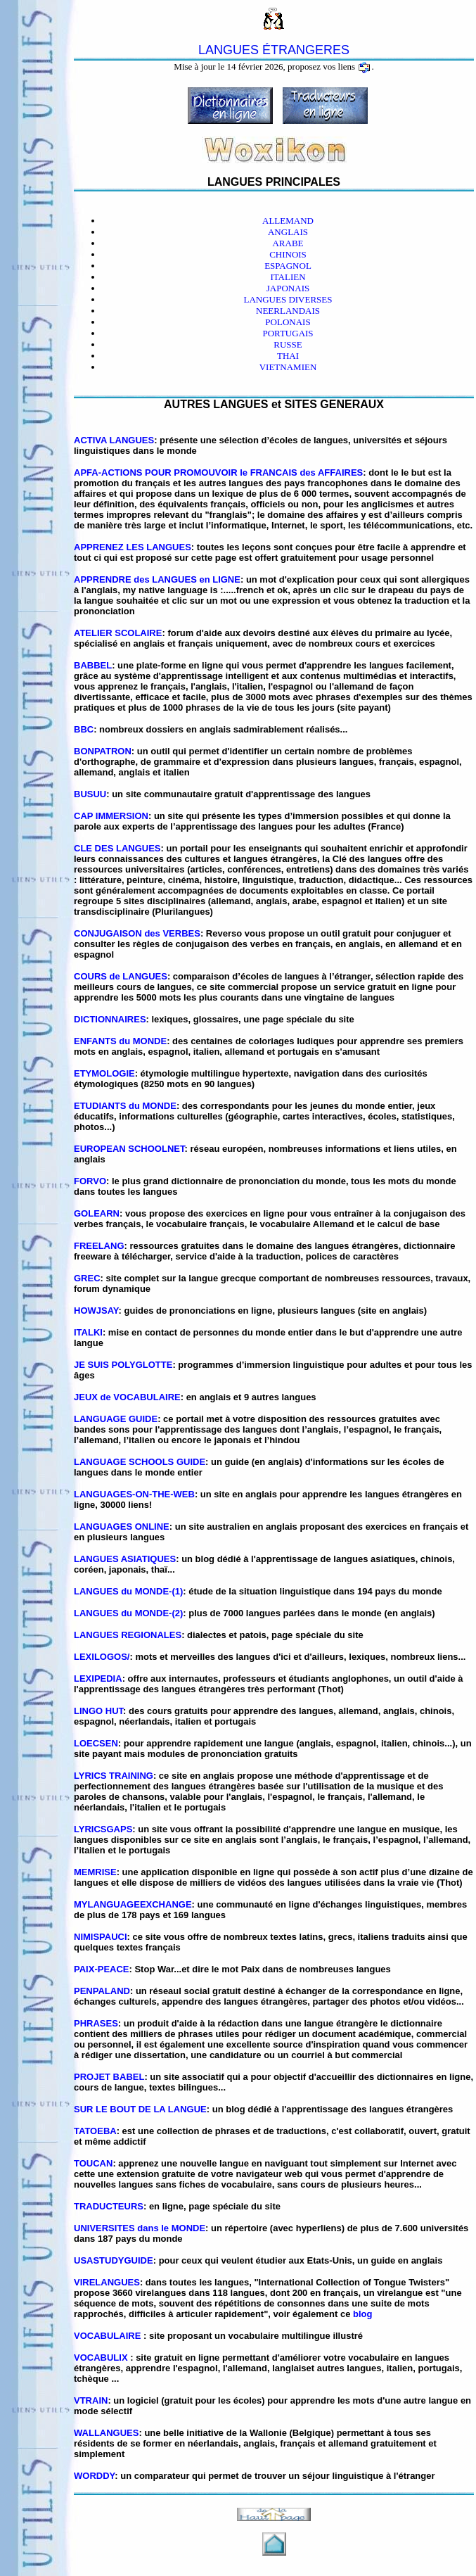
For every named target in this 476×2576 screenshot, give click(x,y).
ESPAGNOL (287, 265)
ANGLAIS (288, 232)
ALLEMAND (288, 220)
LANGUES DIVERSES (287, 299)
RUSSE (288, 344)
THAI (288, 355)
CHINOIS (288, 254)
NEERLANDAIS (288, 310)
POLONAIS (287, 322)
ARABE (287, 243)
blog (362, 2314)
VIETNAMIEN (288, 367)
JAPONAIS (287, 288)
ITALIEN (287, 277)
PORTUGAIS (287, 333)
